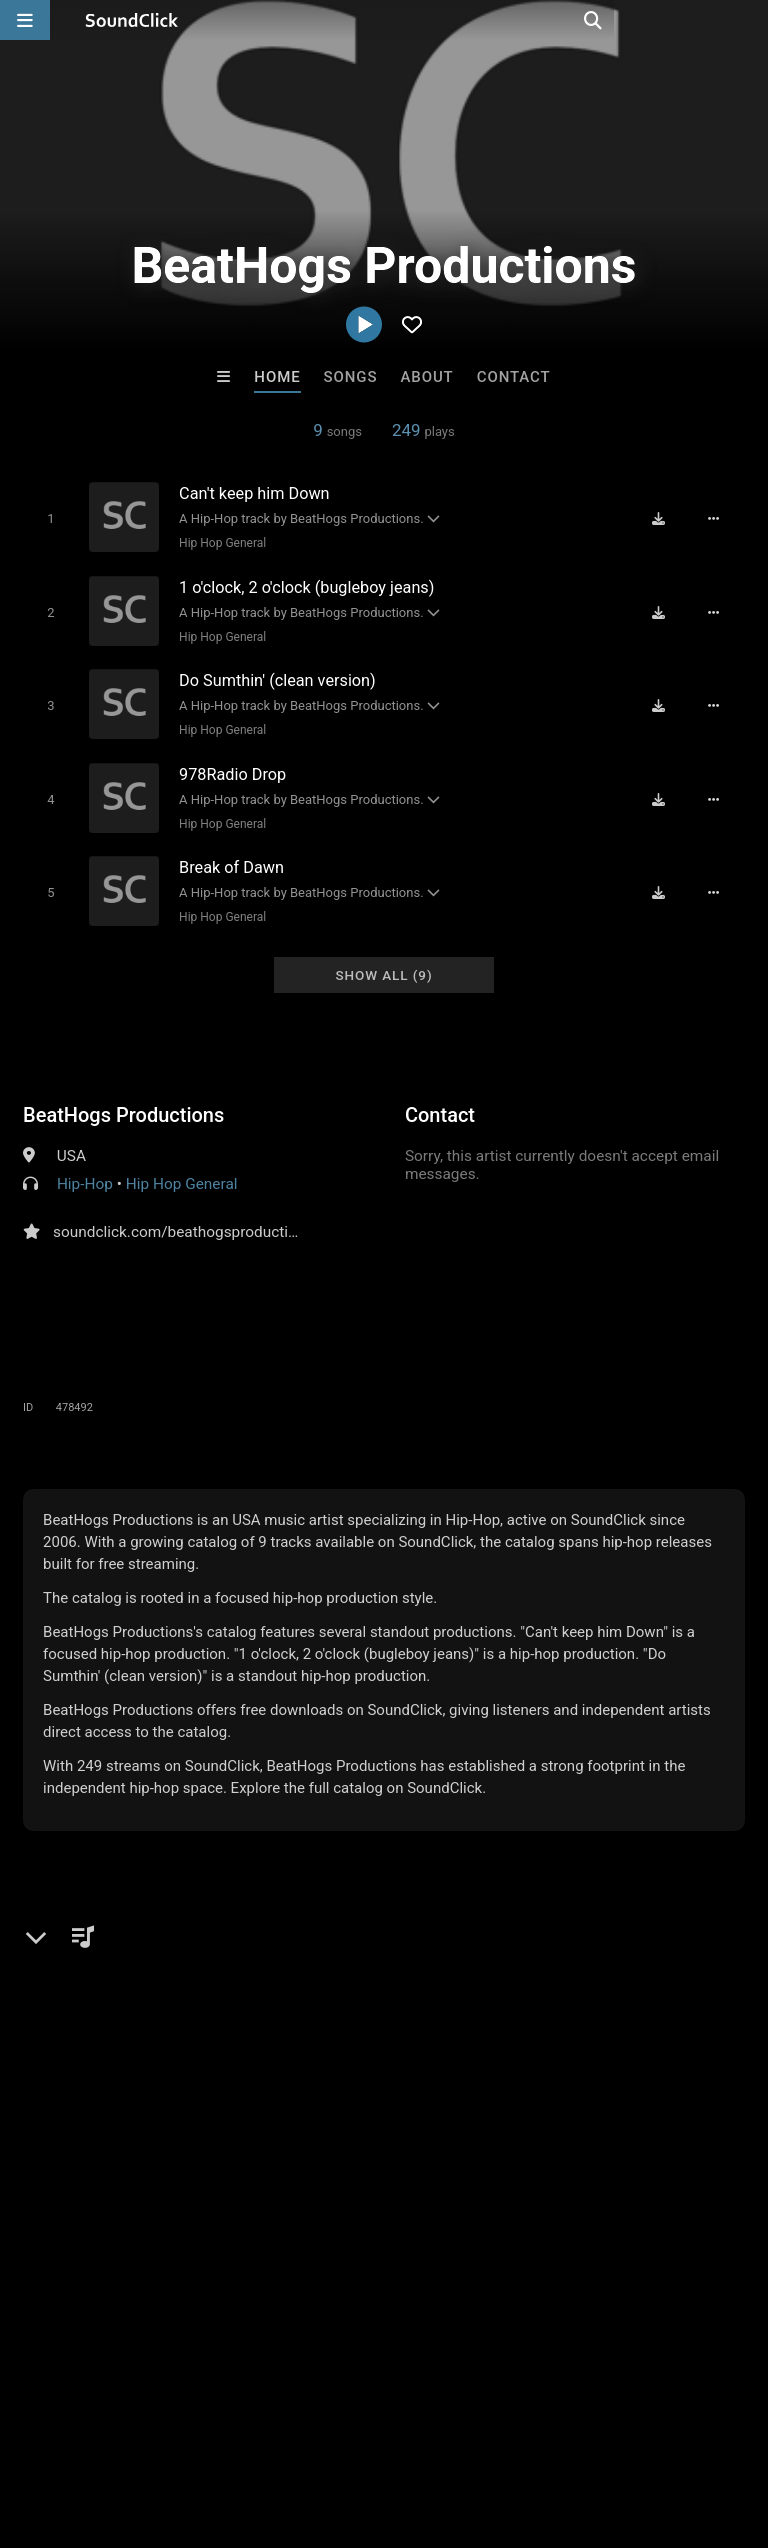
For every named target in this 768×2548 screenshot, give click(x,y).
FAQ (84, 2429)
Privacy (477, 2429)
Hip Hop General (219, 543)
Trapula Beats (632, 2122)
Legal (539, 2429)
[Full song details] (719, 519)
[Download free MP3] (664, 519)
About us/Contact (177, 2429)
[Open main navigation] (25, 20)
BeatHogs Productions (123, 1103)
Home (277, 377)
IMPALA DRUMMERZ (303, 2122)
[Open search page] (748, 20)
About (426, 377)
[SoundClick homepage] (132, 20)
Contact (514, 377)
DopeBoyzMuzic (136, 2122)
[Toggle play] (46, 518)
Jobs (274, 2429)
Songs (351, 377)
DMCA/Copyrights (372, 2429)
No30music (467, 2122)
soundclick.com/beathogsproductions (183, 1220)
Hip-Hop (85, 1172)
